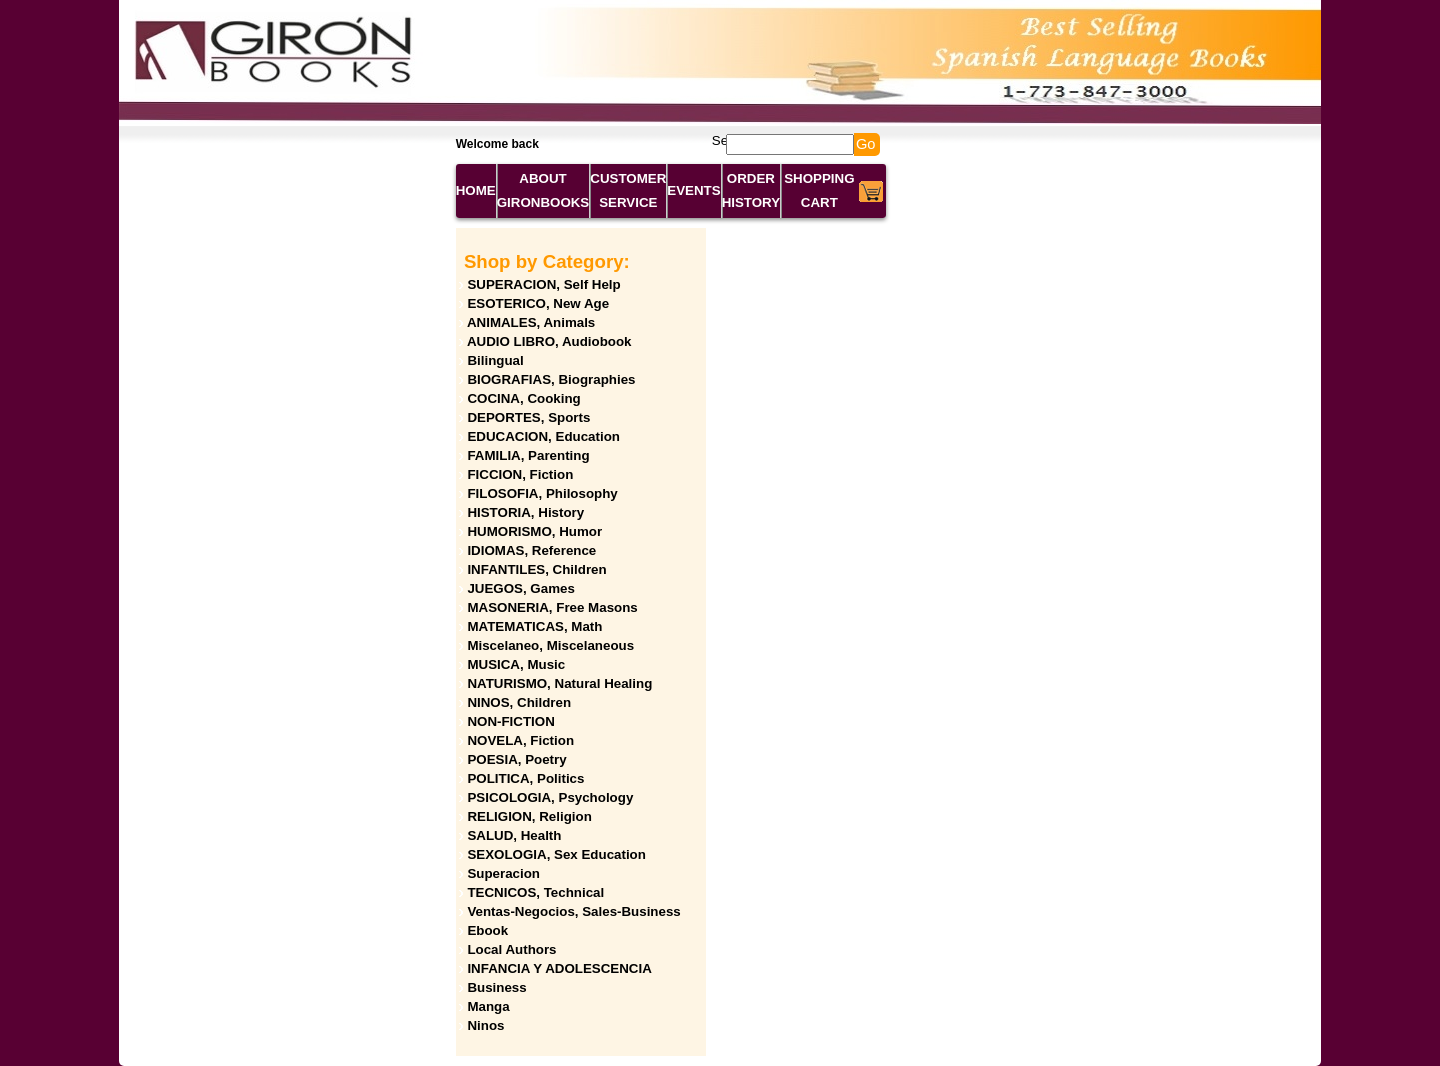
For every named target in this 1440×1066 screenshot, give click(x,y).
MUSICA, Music (516, 664)
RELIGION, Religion (529, 816)
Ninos (485, 1025)
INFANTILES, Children (536, 569)
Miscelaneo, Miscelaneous (550, 645)
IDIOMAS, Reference (531, 550)
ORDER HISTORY (751, 190)
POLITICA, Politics (525, 778)
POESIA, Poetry (516, 759)
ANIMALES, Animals (531, 322)
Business (496, 987)
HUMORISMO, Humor (534, 531)
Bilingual (495, 360)
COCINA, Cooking (523, 398)
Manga (488, 1006)
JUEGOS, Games (520, 588)
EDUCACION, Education (543, 436)
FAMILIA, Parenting (528, 455)
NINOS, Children (519, 702)
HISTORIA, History (525, 512)
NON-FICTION (510, 721)
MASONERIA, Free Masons (552, 607)
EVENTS (693, 190)
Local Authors (511, 949)
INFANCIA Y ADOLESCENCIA (559, 968)
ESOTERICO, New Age (538, 303)
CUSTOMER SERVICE (628, 190)
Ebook (487, 930)
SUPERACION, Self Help (543, 284)
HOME (476, 190)
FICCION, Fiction (520, 474)
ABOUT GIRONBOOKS (543, 190)
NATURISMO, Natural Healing (559, 683)
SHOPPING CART (819, 190)
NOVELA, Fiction (520, 740)
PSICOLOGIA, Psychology (550, 797)
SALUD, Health (514, 835)
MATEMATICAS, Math (534, 626)
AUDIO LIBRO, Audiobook (549, 341)
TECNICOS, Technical (535, 892)
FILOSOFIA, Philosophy (542, 493)
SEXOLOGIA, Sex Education (556, 854)
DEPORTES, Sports (528, 417)
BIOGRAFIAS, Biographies (551, 379)
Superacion (503, 873)
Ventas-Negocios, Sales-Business (573, 911)
